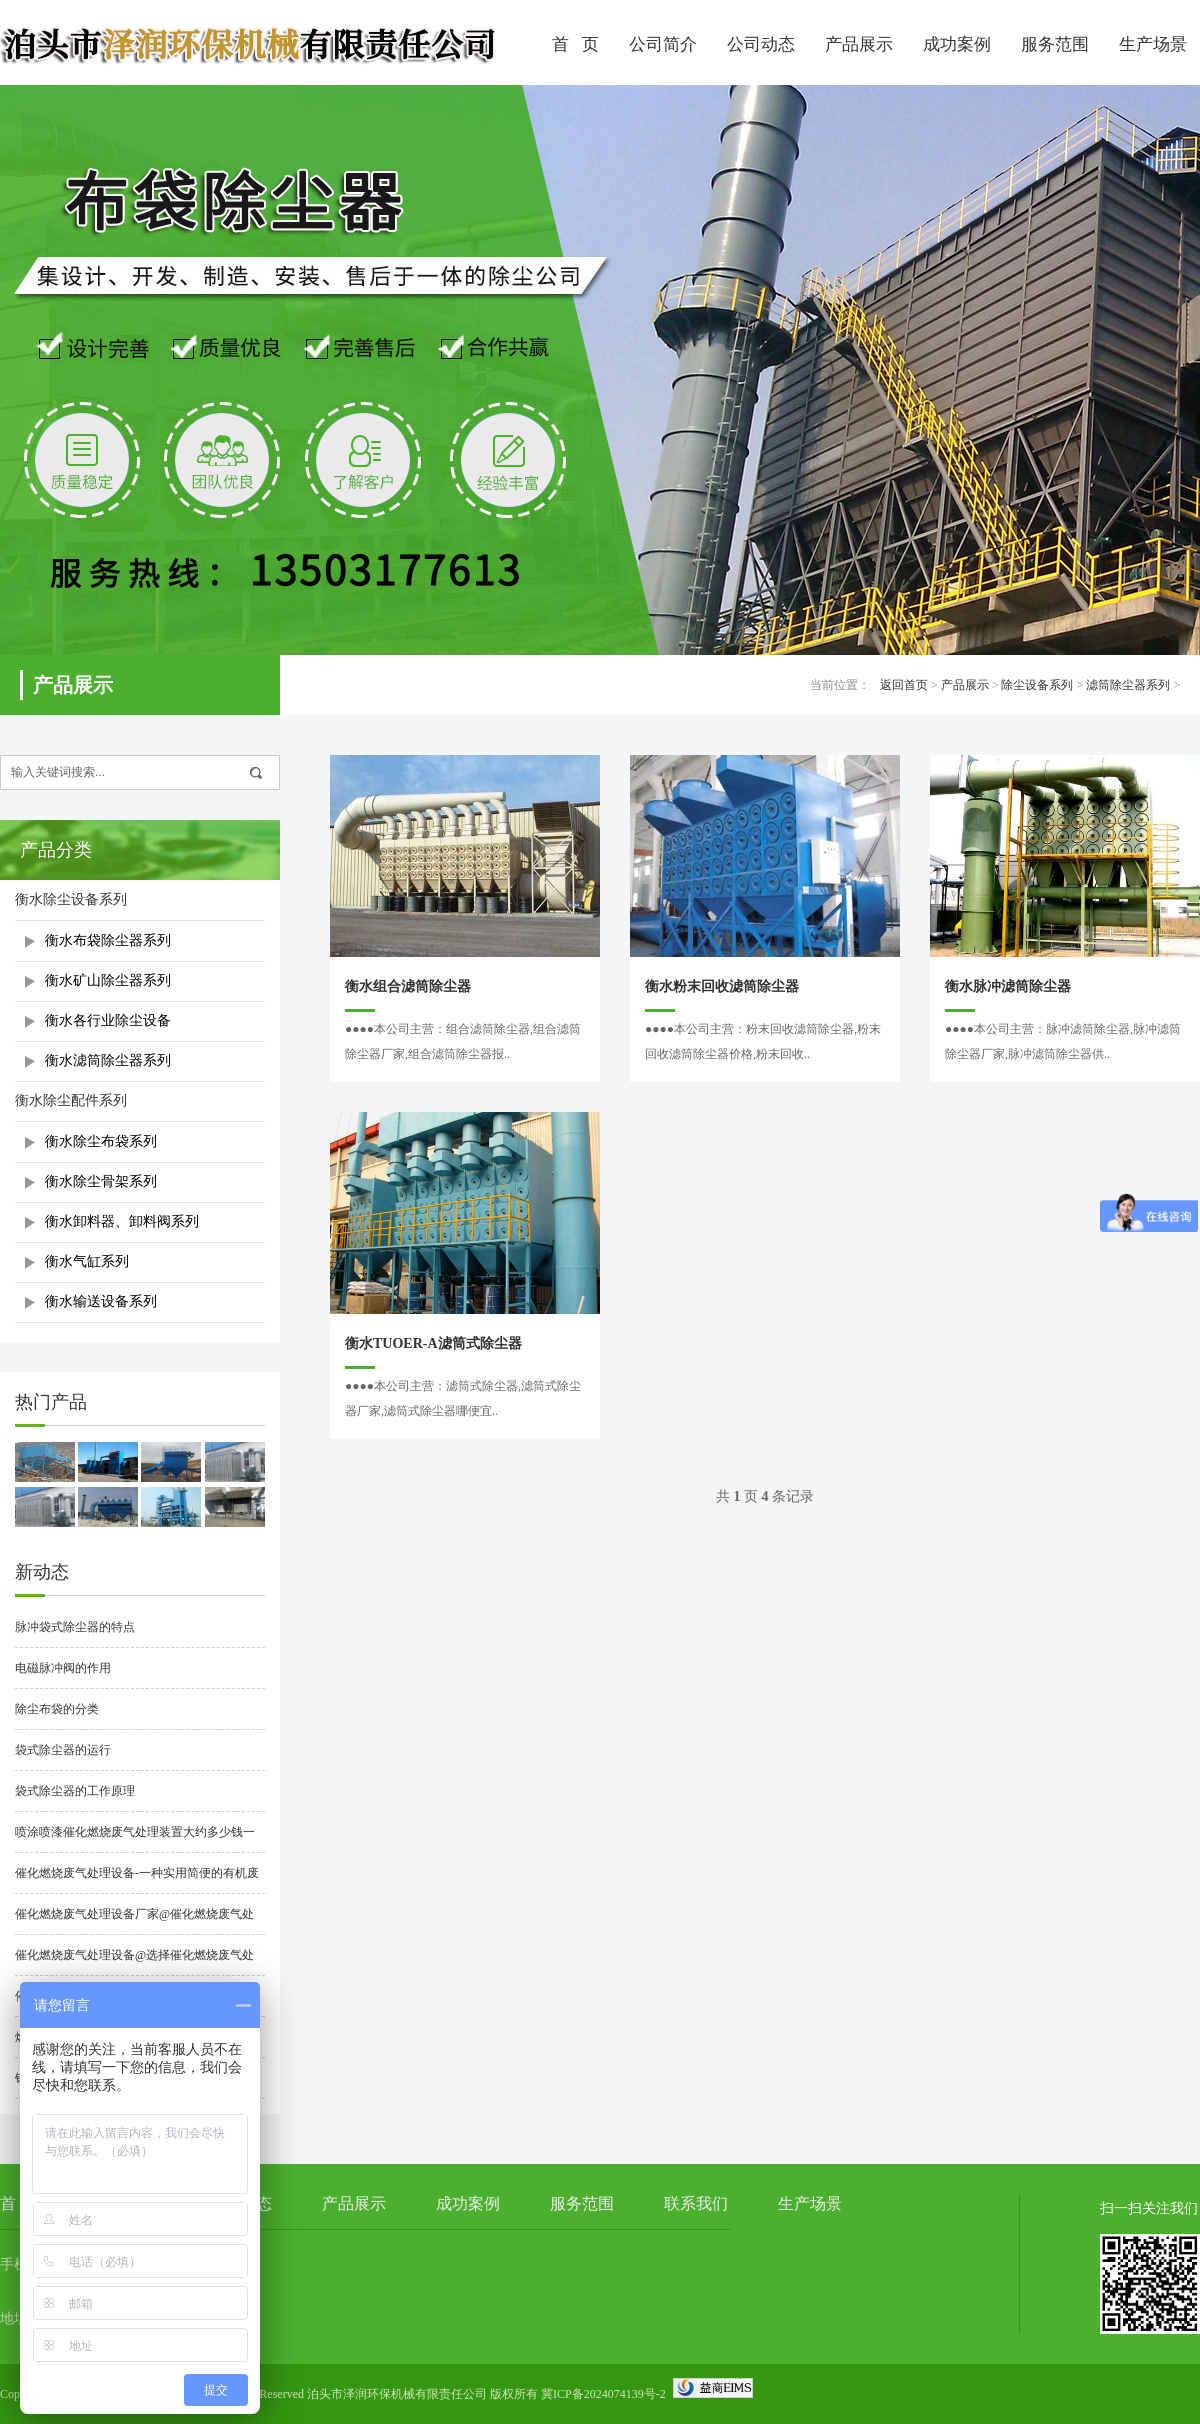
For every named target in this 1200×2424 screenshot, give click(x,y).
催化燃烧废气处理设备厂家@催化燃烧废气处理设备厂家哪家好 (134, 1921)
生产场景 (810, 2203)
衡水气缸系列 (87, 1261)
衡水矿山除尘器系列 (108, 980)
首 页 (575, 44)
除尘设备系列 (1037, 685)
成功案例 (957, 44)
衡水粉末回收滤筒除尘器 (722, 986)
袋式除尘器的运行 (63, 1750)
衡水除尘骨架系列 (101, 1181)
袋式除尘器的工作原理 (75, 1791)
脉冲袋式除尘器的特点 (75, 1627)
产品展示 (859, 44)
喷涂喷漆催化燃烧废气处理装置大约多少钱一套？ (135, 1839)
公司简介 (663, 44)
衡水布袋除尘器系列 (108, 940)
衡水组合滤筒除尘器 (408, 986)
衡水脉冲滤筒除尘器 (1008, 986)
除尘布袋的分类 (57, 1709)
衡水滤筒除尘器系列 (108, 1060)
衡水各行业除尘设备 (108, 1020)
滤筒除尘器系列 (1128, 685)
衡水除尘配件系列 (71, 1100)
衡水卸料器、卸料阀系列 (122, 1221)
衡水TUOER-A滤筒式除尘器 (433, 1343)
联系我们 (696, 2203)
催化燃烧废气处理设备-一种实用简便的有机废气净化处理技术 (137, 1880)
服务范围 (1055, 44)
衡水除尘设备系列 (71, 899)
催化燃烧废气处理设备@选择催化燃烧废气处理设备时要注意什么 (134, 1962)
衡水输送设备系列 (101, 1301)
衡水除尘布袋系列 (101, 1141)
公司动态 (761, 44)
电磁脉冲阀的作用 (63, 1668)
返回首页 (904, 685)
